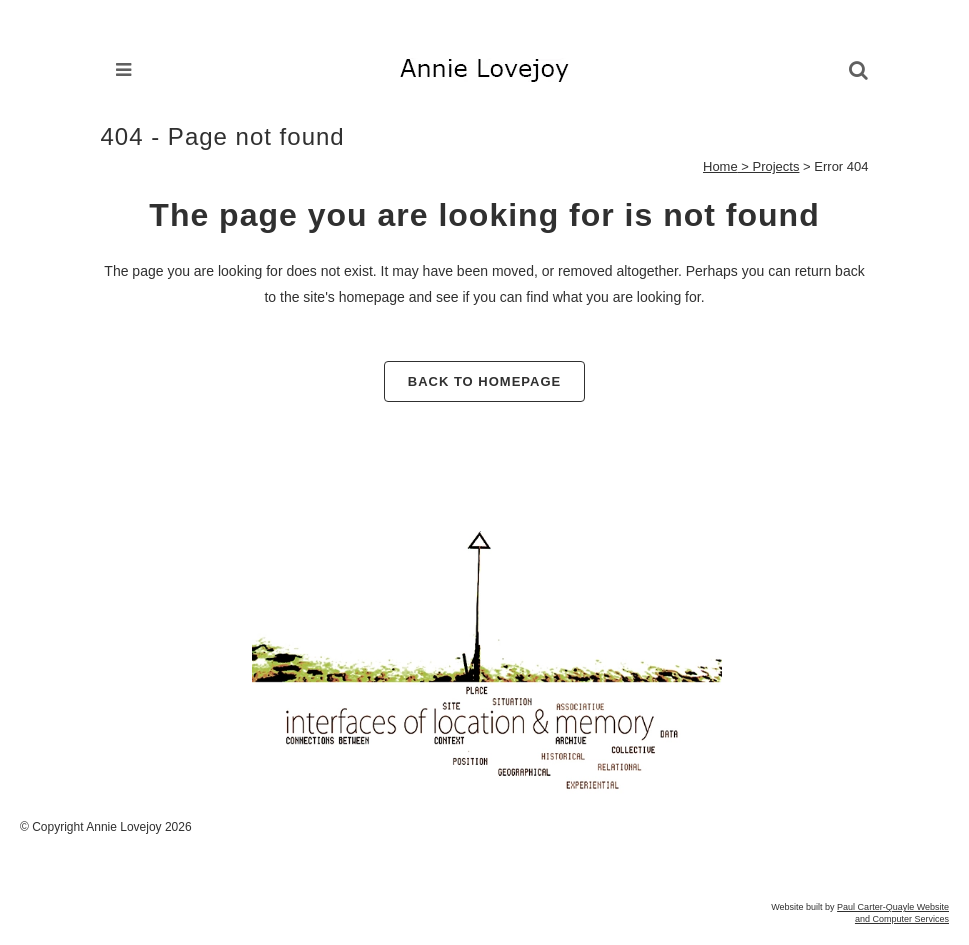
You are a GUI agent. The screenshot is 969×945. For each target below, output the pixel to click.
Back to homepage (484, 381)
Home (720, 166)
